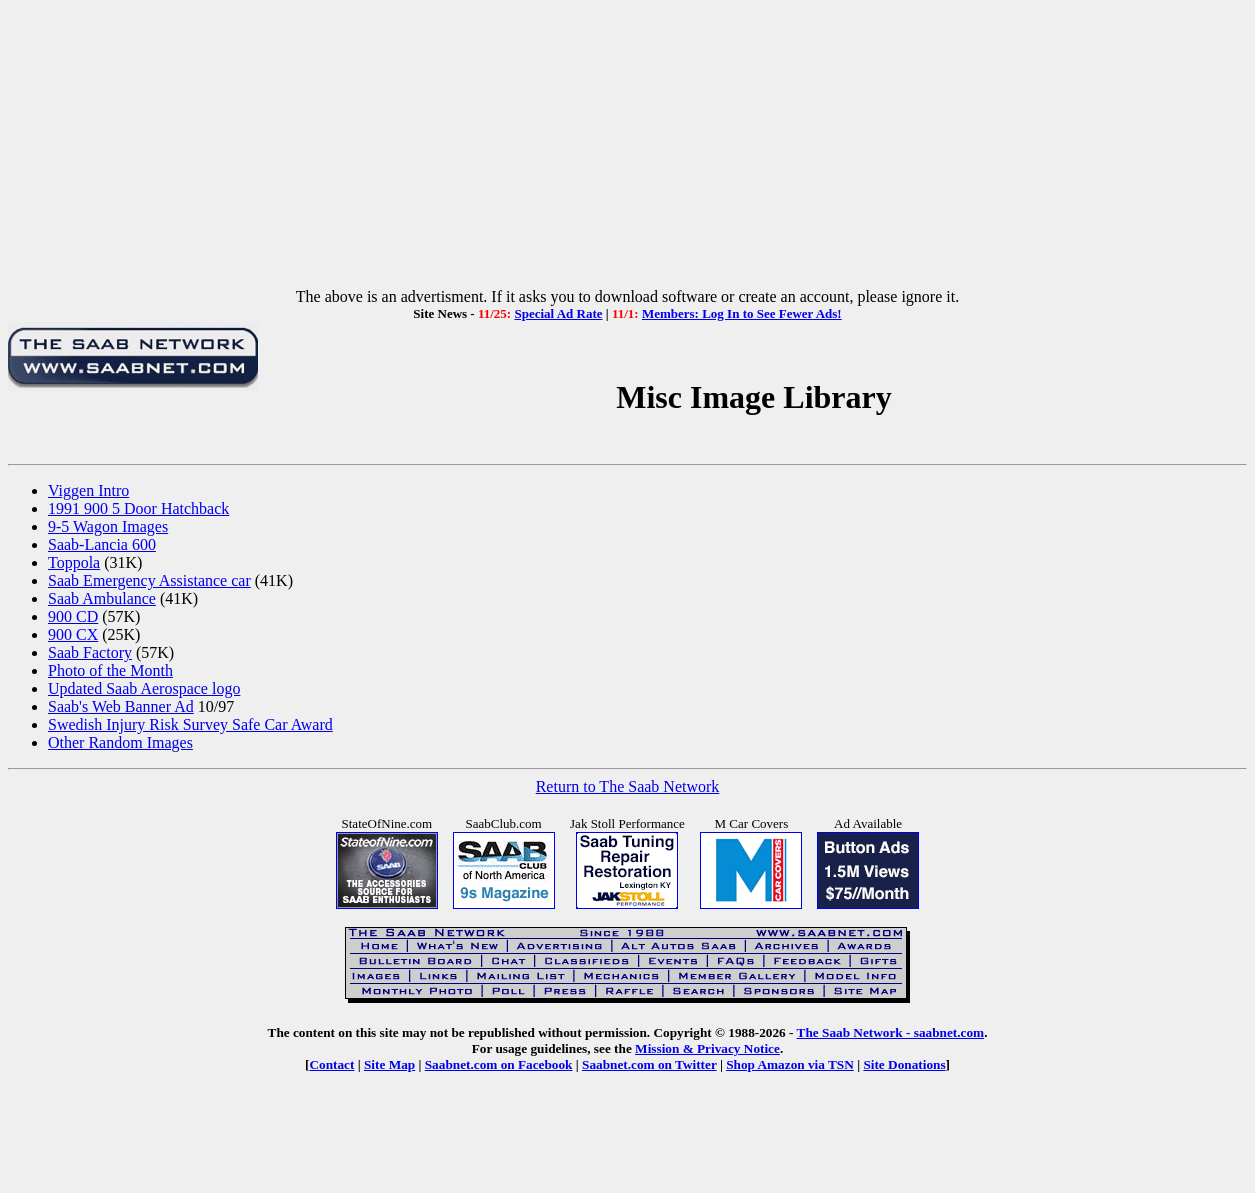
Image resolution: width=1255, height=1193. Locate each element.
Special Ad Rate (558, 313)
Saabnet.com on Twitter (649, 1064)
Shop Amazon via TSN (790, 1064)
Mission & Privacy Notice (707, 1048)
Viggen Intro (88, 490)
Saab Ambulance (102, 598)
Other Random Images (120, 742)
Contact (331, 1064)
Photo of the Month (110, 670)
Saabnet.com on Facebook (499, 1064)
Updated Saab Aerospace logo (144, 688)
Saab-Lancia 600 (102, 544)
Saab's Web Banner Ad (121, 706)
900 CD (73, 616)
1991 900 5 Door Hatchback (138, 508)
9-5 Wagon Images (108, 526)
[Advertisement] (628, 148)
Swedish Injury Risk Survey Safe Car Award (190, 724)
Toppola (74, 562)
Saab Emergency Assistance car (149, 580)
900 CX (73, 634)
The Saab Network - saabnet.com (891, 1032)
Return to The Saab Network (628, 786)
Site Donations (904, 1064)
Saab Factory (90, 652)
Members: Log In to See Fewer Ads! (742, 313)
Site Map (389, 1064)
